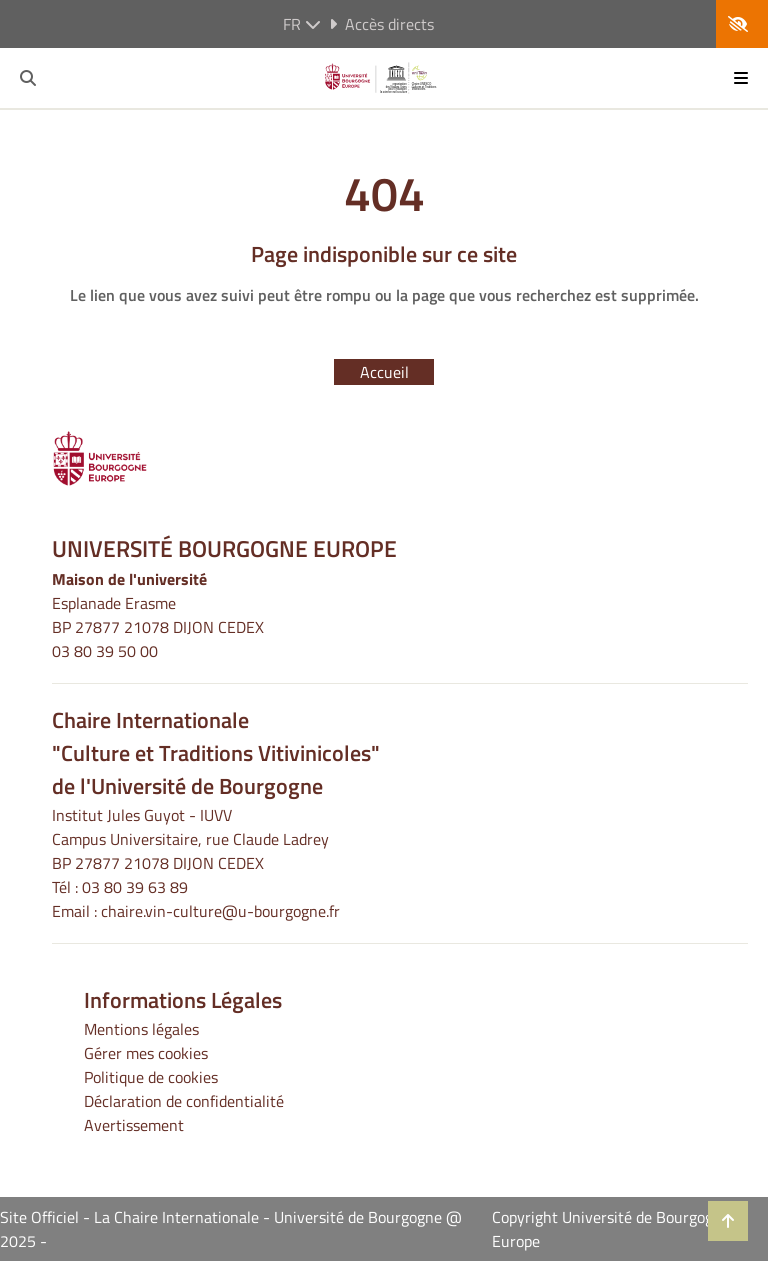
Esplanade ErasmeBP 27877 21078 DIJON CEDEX (158, 615)
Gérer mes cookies (146, 1053)
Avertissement (134, 1125)
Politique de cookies (151, 1077)
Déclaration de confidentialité (184, 1101)
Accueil (384, 372)
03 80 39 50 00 (105, 651)
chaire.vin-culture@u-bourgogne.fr (220, 911)
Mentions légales (141, 1029)
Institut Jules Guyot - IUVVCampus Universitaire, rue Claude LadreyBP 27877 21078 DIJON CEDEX (190, 839)
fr (302, 24)
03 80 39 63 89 (135, 887)
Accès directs (381, 24)
